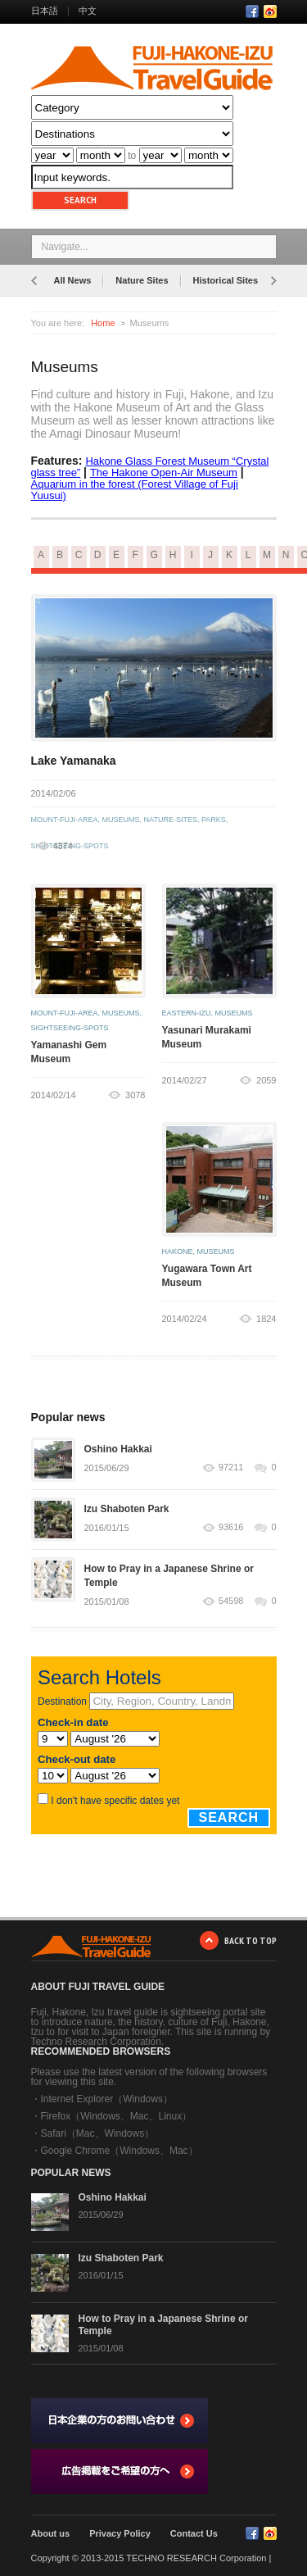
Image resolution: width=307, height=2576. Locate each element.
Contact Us (194, 2533)
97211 (231, 1467)
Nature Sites (141, 280)
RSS (270, 11)
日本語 (44, 11)
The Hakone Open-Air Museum (163, 472)
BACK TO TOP (250, 1940)
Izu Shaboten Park (126, 1509)
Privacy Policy (120, 2533)
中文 (88, 11)
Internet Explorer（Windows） (107, 2099)
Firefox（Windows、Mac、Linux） (116, 2116)
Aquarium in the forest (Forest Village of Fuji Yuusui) (134, 490)
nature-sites (170, 820)
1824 (266, 1319)
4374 (63, 846)
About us (50, 2533)
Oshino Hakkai (118, 1449)
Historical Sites (225, 280)
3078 (135, 1095)
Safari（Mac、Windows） (98, 2133)
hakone (177, 1251)
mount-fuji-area (64, 820)
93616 (231, 1527)
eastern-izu (186, 1013)
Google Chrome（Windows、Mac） (119, 2150)
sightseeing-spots (70, 1028)
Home (103, 323)
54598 (231, 1601)
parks (213, 820)
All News (73, 280)
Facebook (252, 11)
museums (121, 820)
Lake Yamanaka (73, 760)
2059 (266, 1080)
